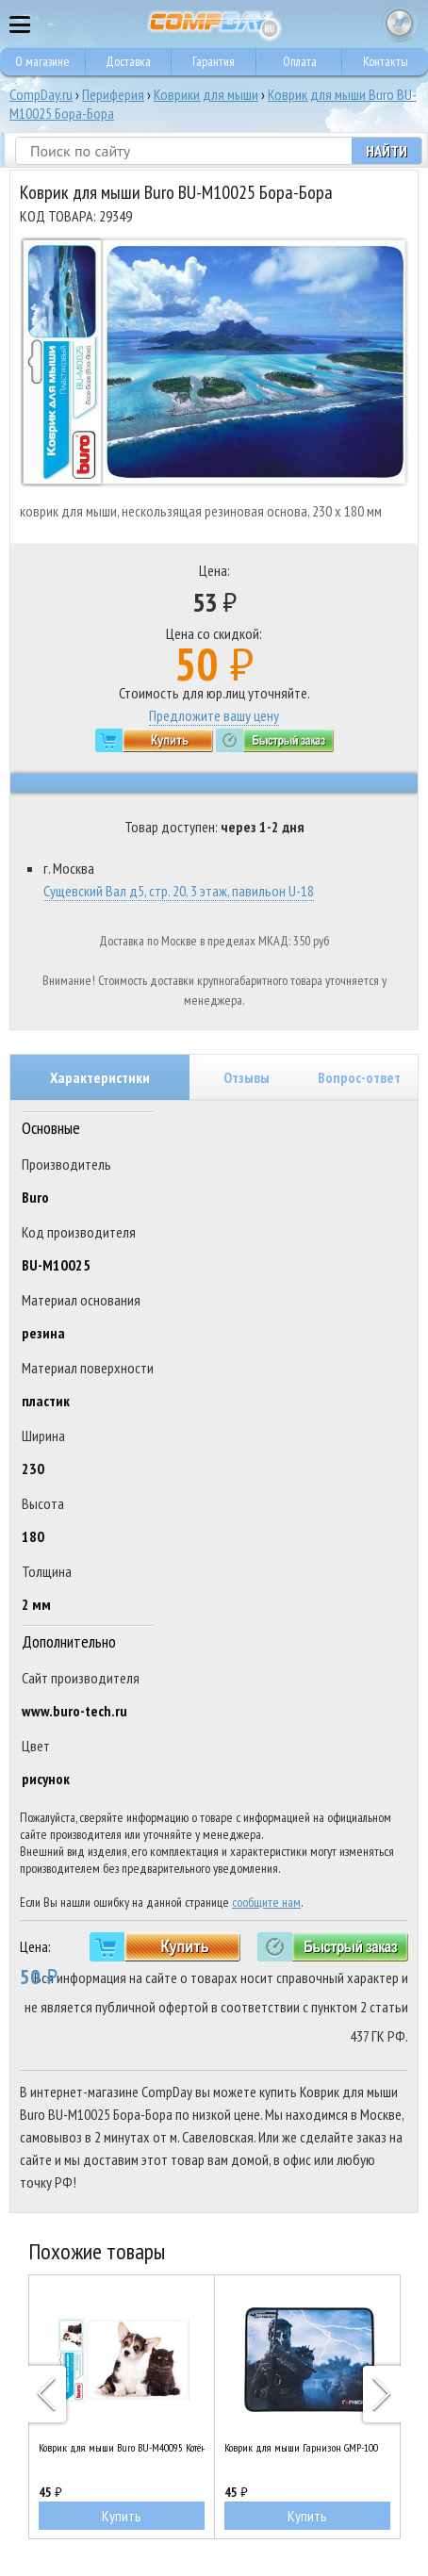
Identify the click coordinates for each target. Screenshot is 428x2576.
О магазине (42, 61)
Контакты (385, 61)
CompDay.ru (41, 94)
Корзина (400, 23)
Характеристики (100, 1077)
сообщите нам (266, 1902)
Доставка (128, 61)
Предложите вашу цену (214, 715)
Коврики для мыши (206, 94)
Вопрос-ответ (359, 1077)
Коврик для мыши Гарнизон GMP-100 (301, 2447)
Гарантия (213, 61)
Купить (121, 2515)
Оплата (300, 61)
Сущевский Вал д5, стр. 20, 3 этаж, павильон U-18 (178, 890)
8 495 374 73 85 (362, 23)
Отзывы (246, 1077)
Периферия (113, 94)
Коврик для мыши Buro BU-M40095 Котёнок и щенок (122, 2447)
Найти (386, 150)
